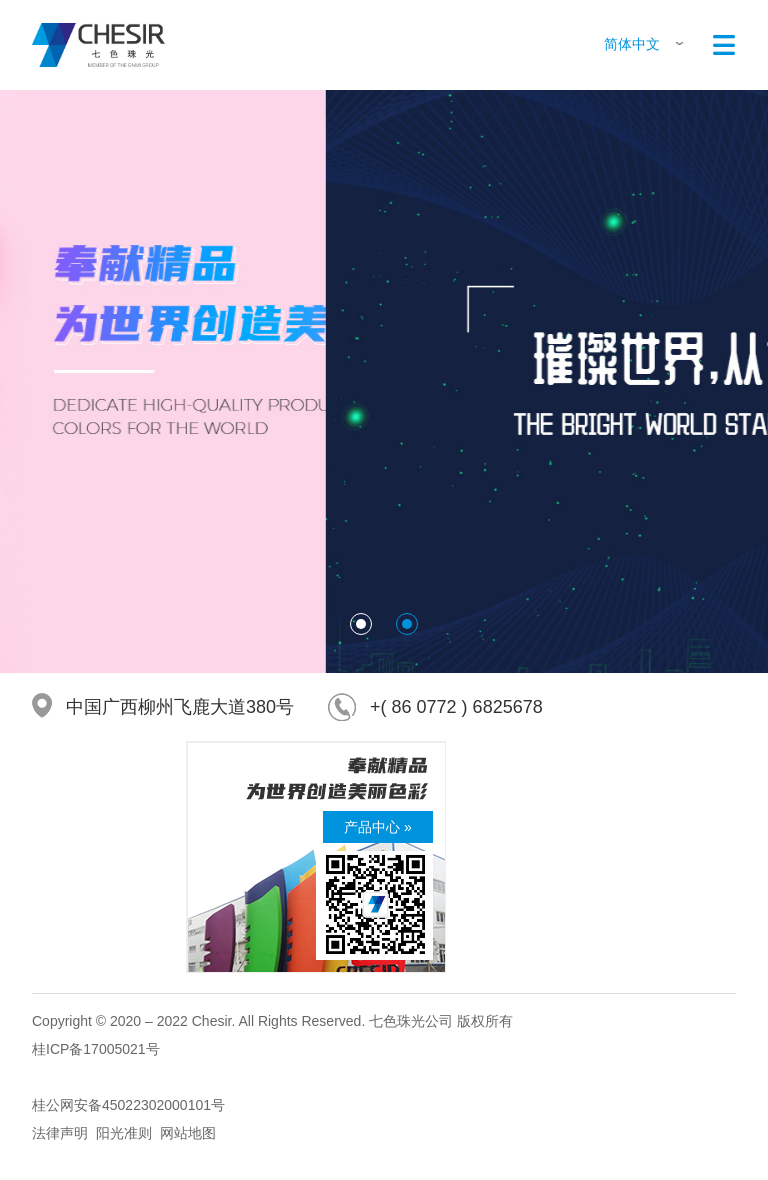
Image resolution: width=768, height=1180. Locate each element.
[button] (361, 624)
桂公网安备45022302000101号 (128, 1105)
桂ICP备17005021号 (96, 1049)
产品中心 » (378, 827)
